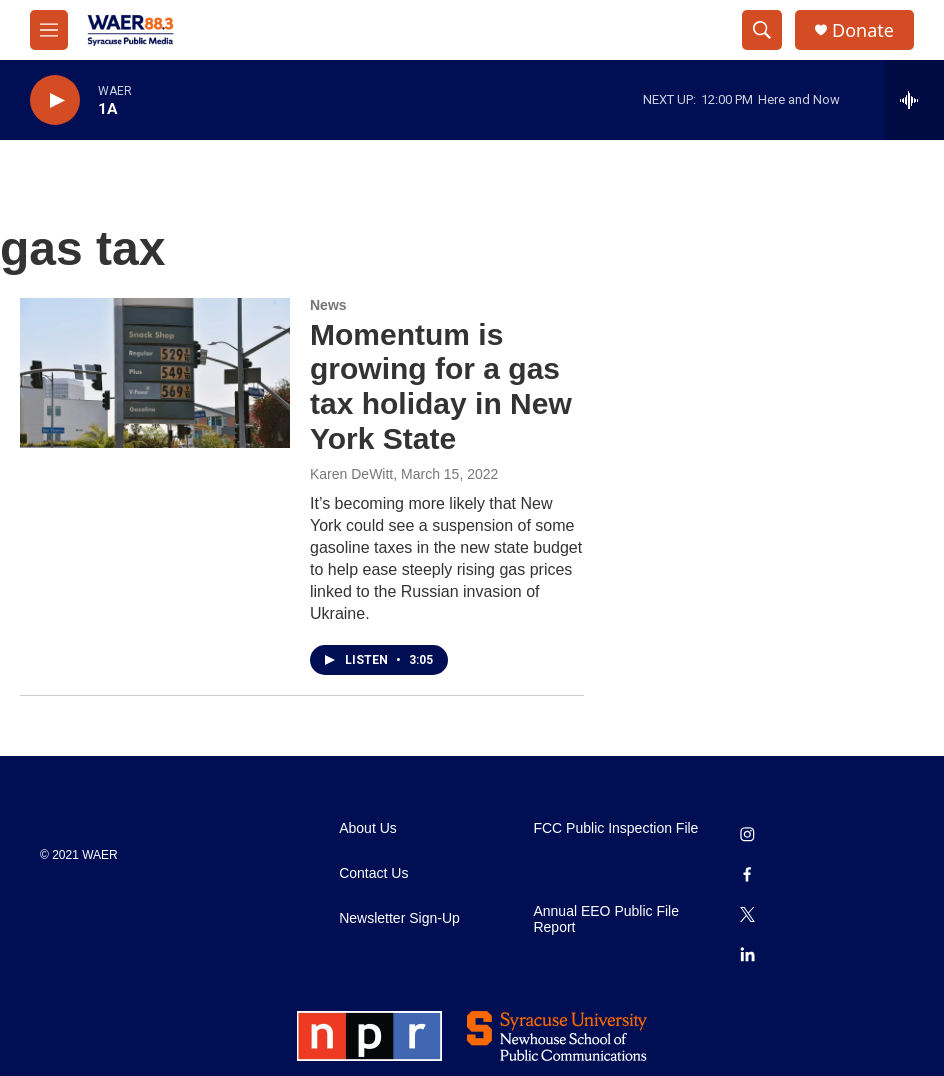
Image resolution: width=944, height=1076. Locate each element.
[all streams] (914, 100)
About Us (368, 828)
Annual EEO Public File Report (606, 919)
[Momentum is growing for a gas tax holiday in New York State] (155, 373)
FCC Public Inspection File (615, 828)
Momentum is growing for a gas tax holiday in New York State (441, 386)
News (328, 305)
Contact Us (373, 873)
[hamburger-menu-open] (49, 30)
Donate (863, 30)
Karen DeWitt (351, 474)
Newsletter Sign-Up (399, 918)
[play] (55, 100)
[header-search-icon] (762, 30)
